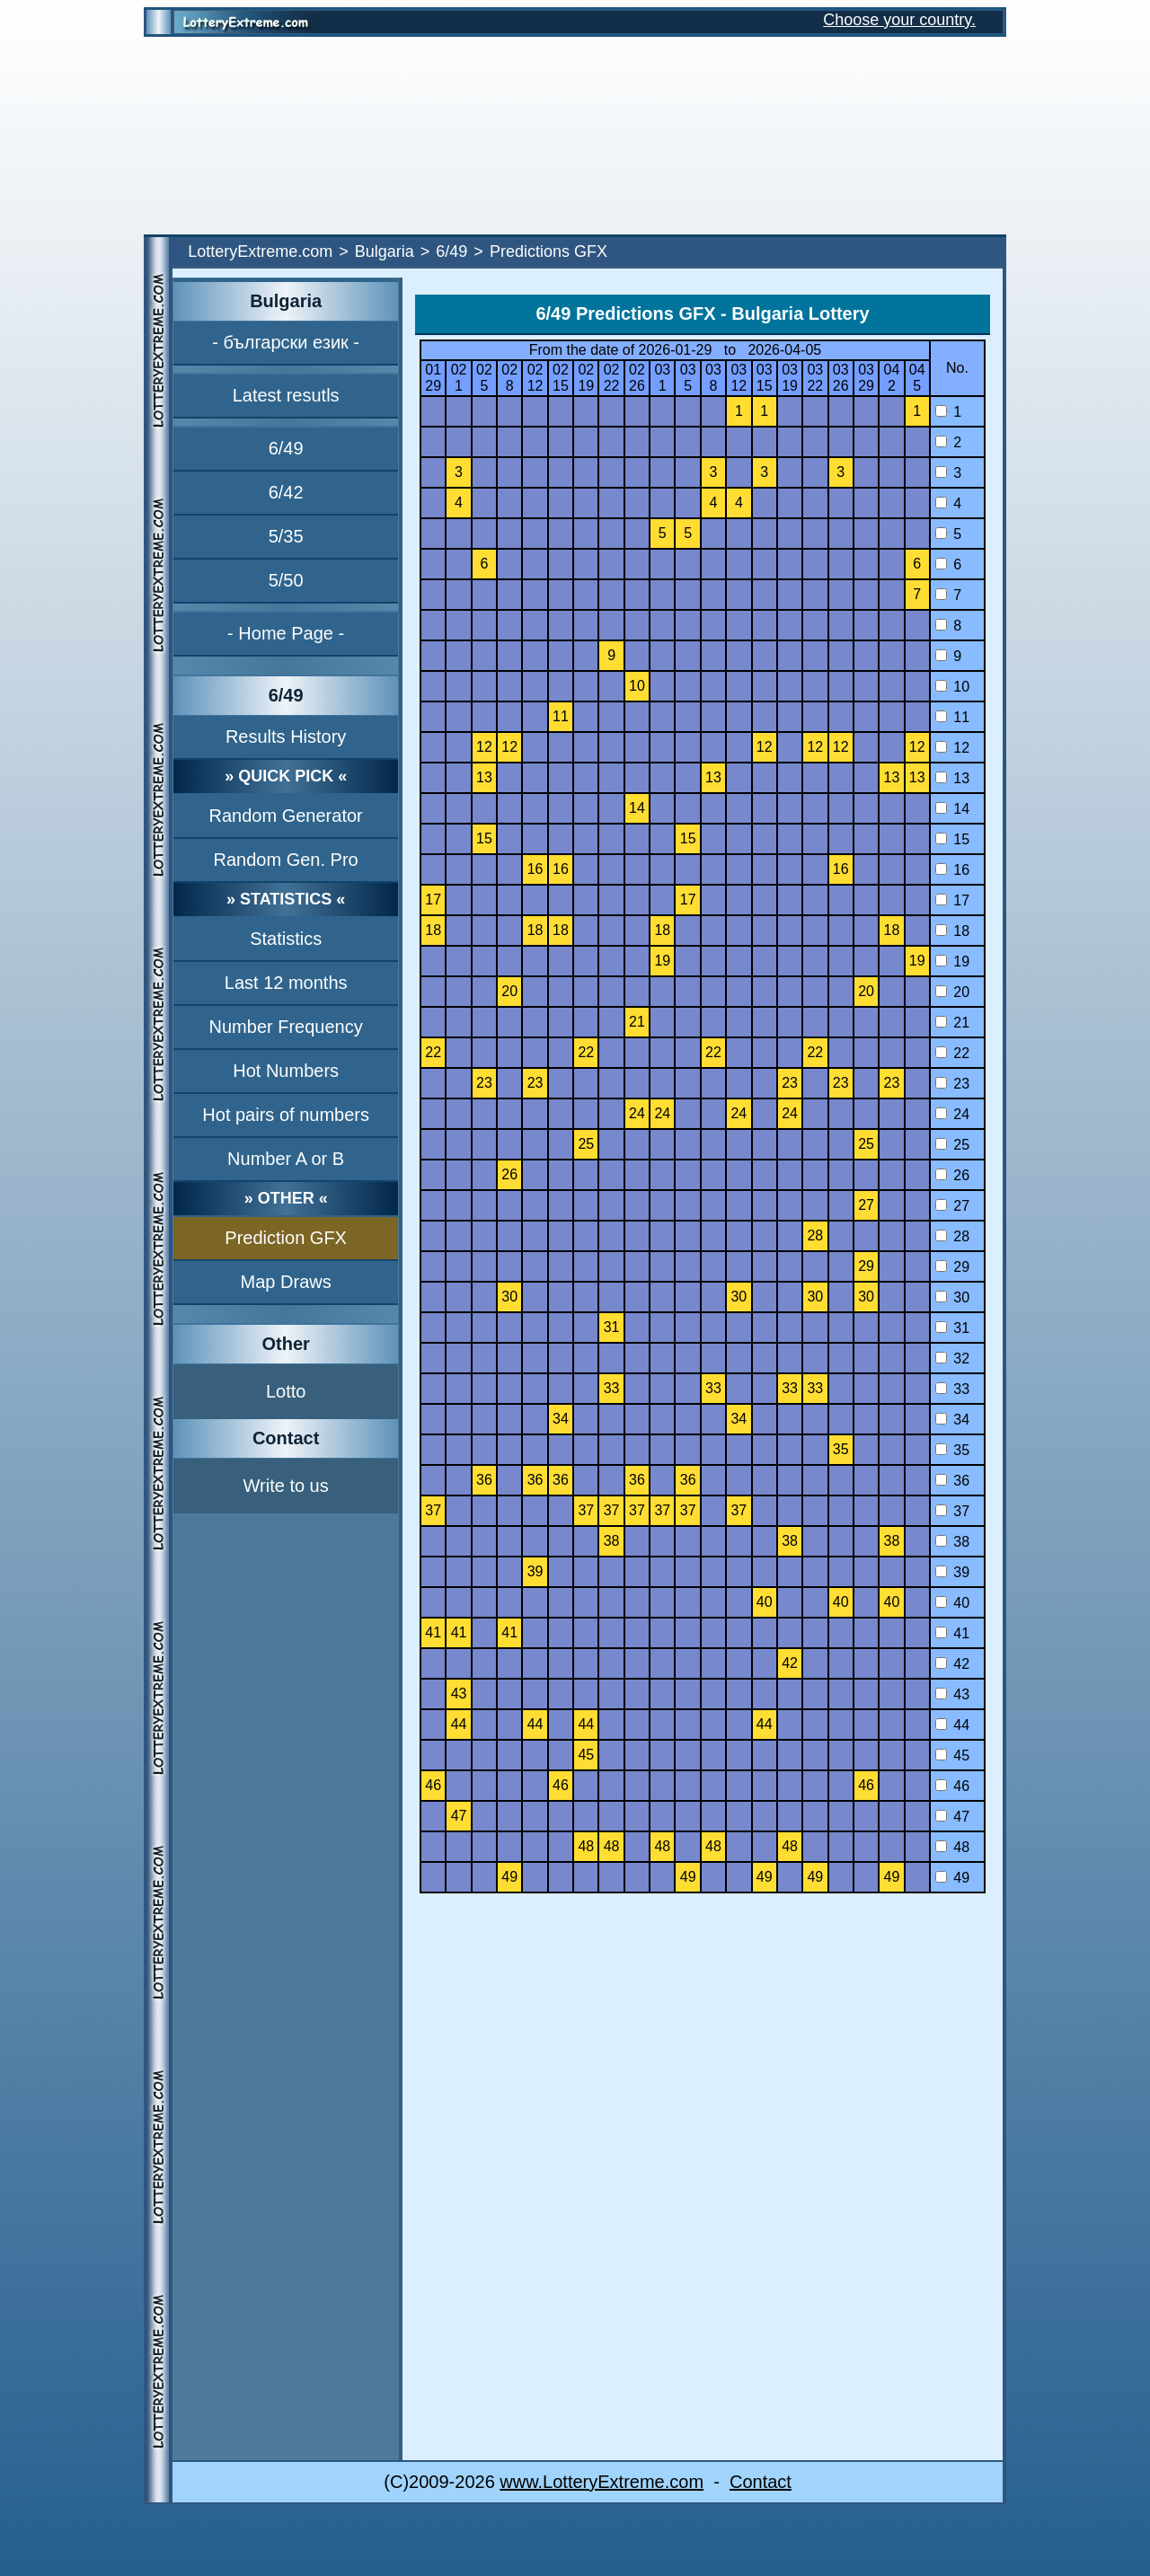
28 (952, 1236)
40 (952, 1602)
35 (952, 1450)
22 (952, 1053)
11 (952, 717)
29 (952, 1267)
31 (952, 1328)
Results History (286, 736)
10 (952, 686)
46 (952, 1786)
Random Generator (286, 815)
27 (952, 1205)
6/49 (451, 251)
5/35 (286, 536)
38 (952, 1541)
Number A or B (285, 1159)
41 (952, 1633)
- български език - (285, 342)
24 (952, 1114)
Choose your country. (899, 20)
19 (952, 961)
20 (952, 992)
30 (952, 1297)
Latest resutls (286, 395)
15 (952, 839)
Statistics (286, 938)
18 (952, 931)
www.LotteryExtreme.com (601, 2482)
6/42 (286, 492)
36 (952, 1480)
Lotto (285, 1391)
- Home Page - (285, 633)
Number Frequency (286, 1027)
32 (952, 1358)
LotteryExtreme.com (260, 251)
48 (952, 1847)
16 (952, 870)
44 (952, 1725)
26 (952, 1175)
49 (952, 1877)
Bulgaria (384, 251)
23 (952, 1083)
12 (952, 747)
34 (952, 1419)
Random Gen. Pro (286, 859)
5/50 (286, 580)
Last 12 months (286, 982)
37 (952, 1511)
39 (952, 1572)
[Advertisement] (575, 135)
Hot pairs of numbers (285, 1115)
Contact (761, 2482)
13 (952, 778)
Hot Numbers (286, 1071)
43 (952, 1694)
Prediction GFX (286, 1238)
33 (952, 1389)
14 (952, 808)
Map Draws (286, 1282)
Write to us (286, 1485)
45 (952, 1755)
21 (952, 1022)
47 (952, 1816)
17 (952, 900)
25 (952, 1144)
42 (952, 1664)
